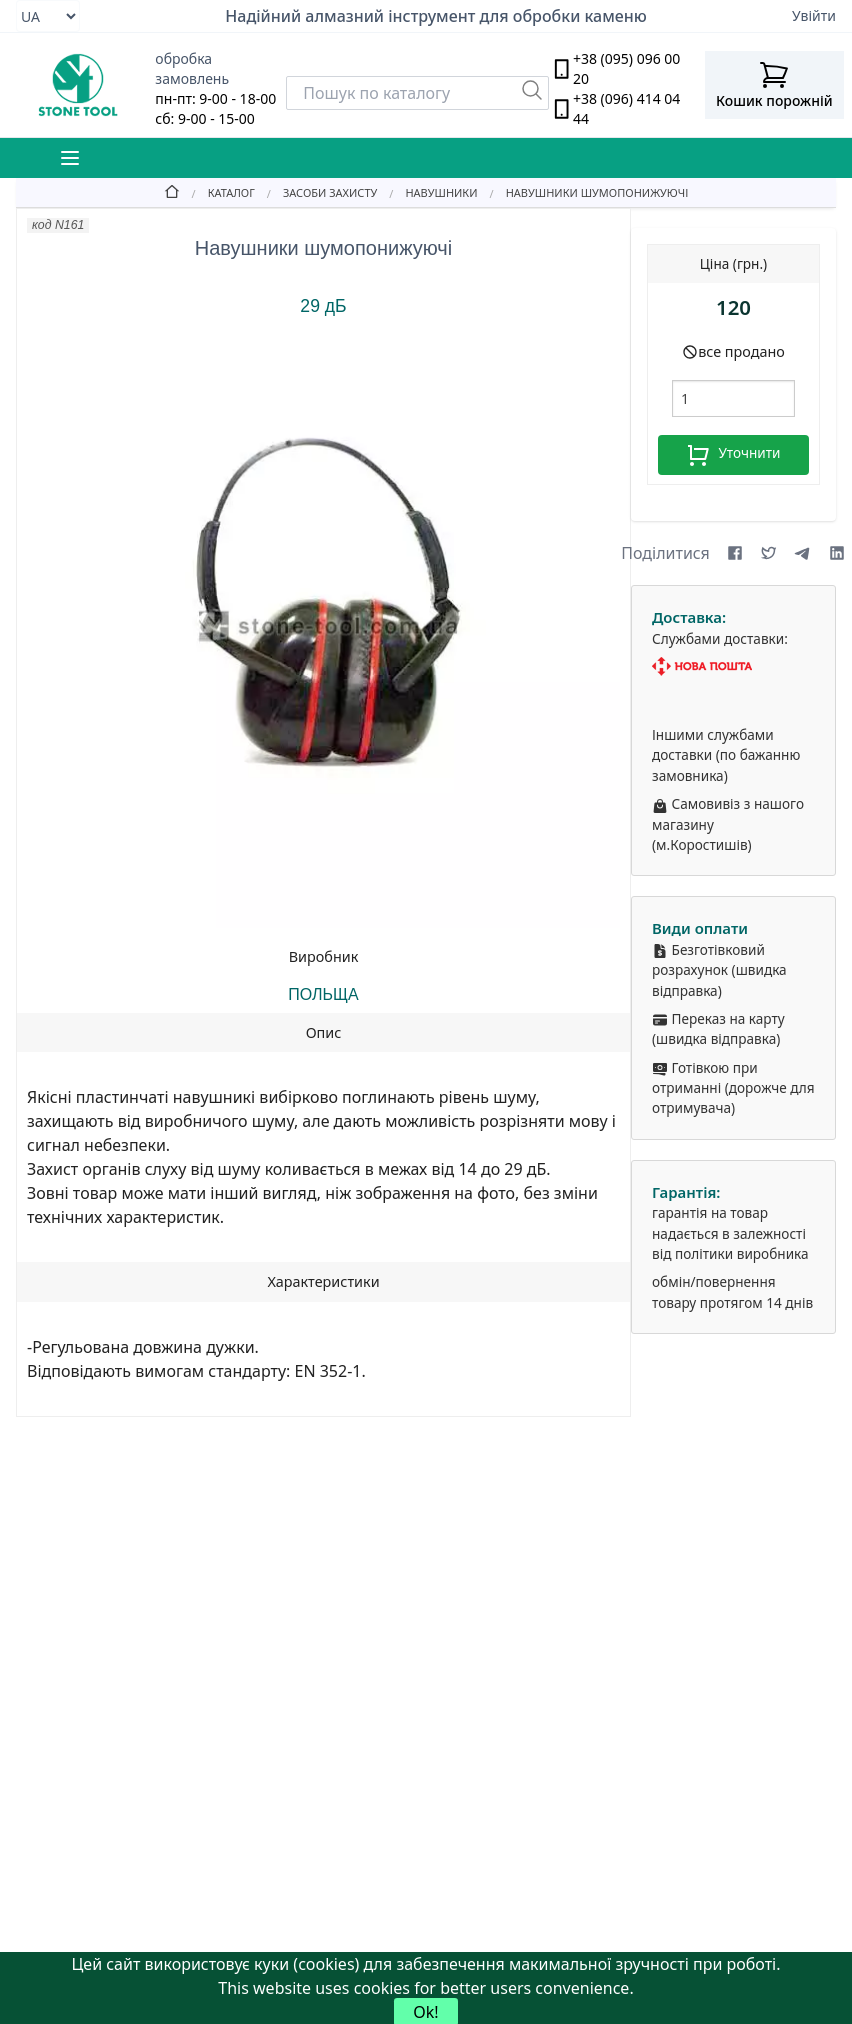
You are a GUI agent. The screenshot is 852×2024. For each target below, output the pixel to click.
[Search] (417, 93)
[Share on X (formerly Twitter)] (769, 553)
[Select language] (48, 16)
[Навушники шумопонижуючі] (583, 192)
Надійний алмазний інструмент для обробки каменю (436, 16)
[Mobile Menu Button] (70, 158)
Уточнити (733, 455)
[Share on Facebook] (735, 553)
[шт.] (733, 398)
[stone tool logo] (77, 85)
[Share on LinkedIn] (837, 553)
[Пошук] (532, 90)
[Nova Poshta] (733, 666)
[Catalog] (217, 192)
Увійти (814, 15)
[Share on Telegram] (803, 553)
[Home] (172, 192)
